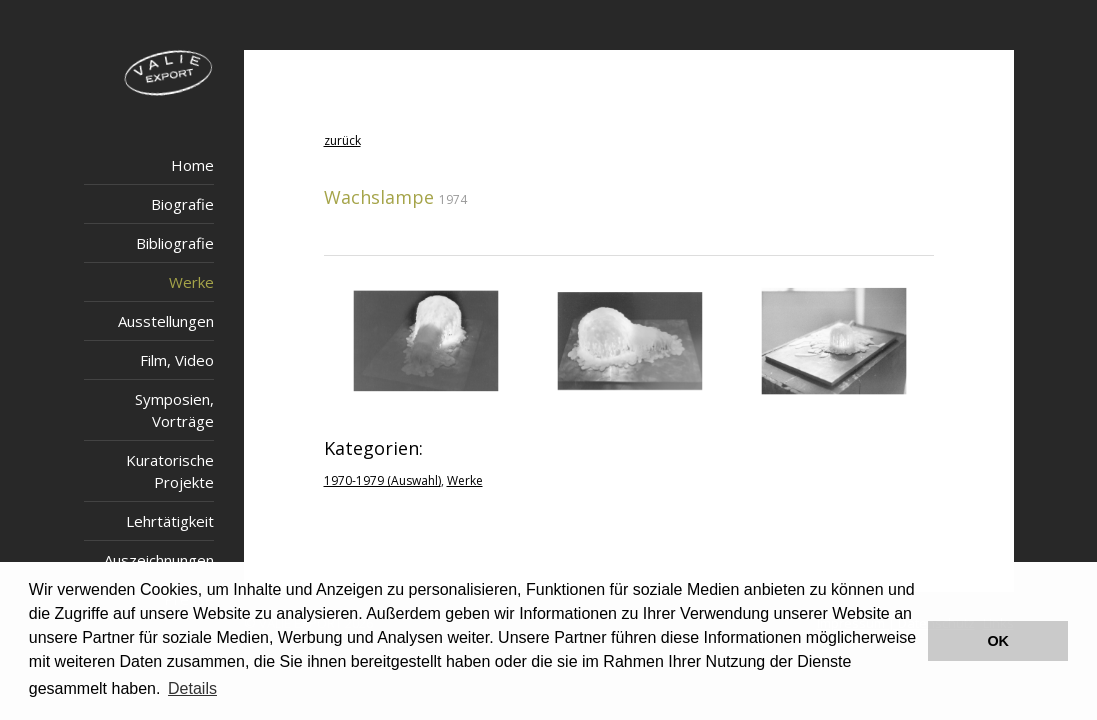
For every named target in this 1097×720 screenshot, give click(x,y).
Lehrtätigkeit (170, 521)
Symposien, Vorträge (174, 410)
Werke (191, 282)
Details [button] (192, 688)
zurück (342, 140)
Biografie (182, 204)
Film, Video (177, 360)
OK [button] (998, 641)
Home (192, 165)
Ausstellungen (166, 321)
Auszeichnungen (159, 560)
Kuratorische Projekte (170, 471)
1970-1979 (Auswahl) (382, 480)
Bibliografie (175, 243)
